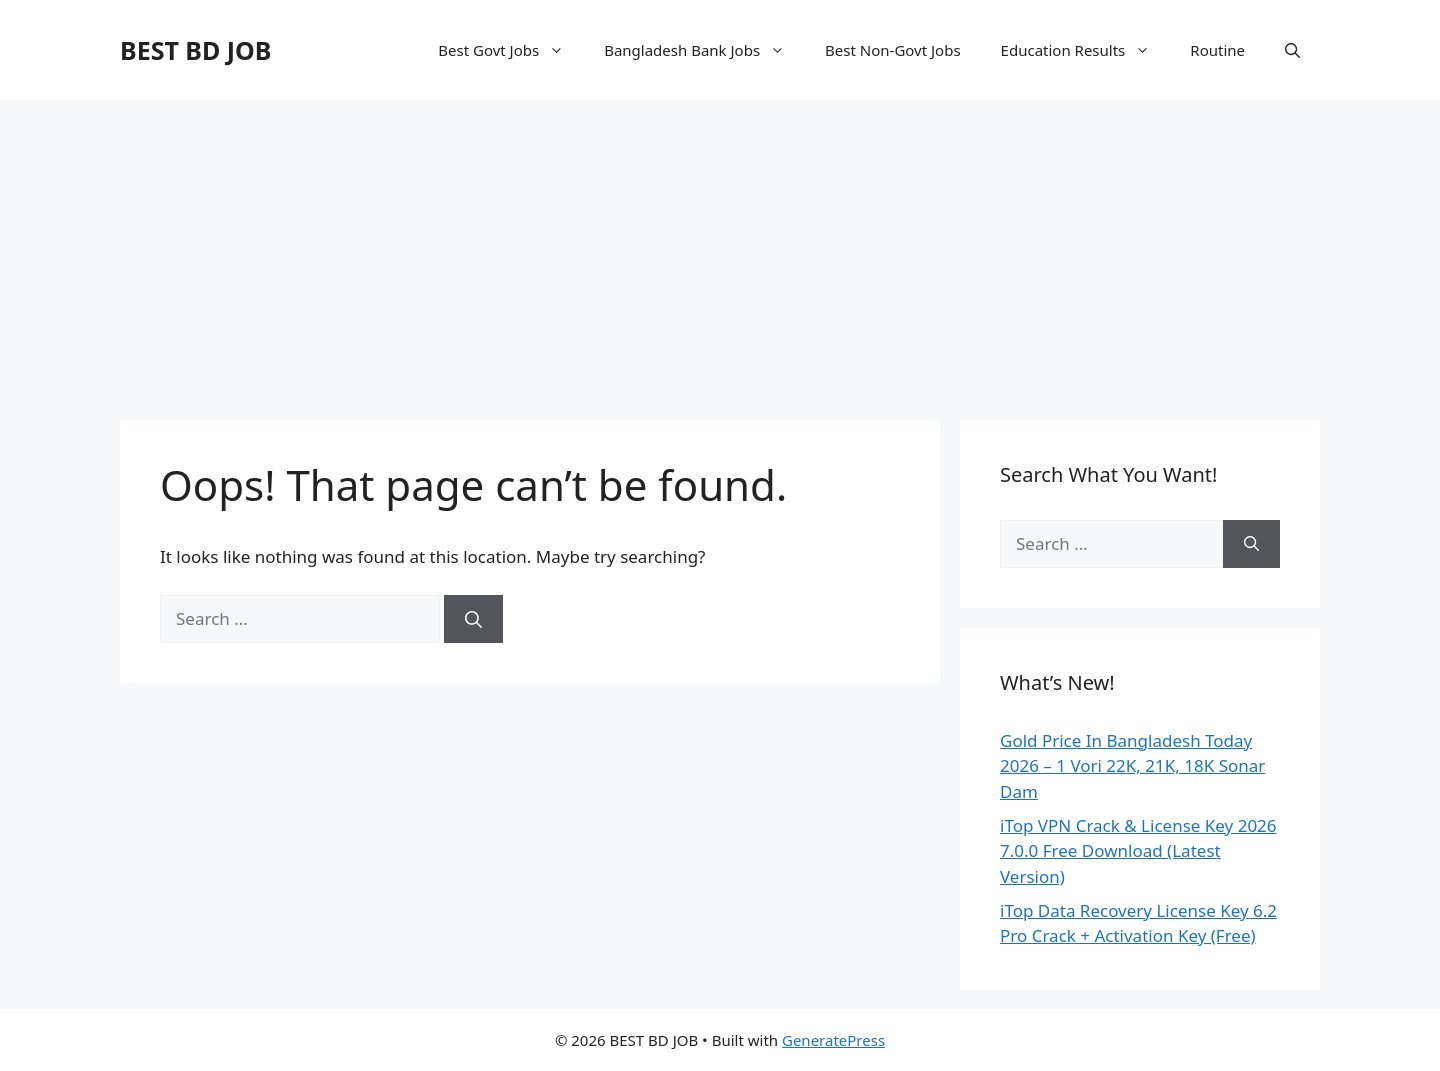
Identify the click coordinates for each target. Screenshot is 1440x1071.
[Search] (473, 619)
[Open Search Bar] (1292, 50)
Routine (1217, 50)
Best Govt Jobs (511, 50)
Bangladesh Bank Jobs (704, 50)
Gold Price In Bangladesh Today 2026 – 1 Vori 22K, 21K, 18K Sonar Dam (1132, 766)
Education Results (1086, 50)
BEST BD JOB (195, 50)
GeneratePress (833, 1040)
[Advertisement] (720, 250)
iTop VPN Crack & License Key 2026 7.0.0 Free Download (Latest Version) (1138, 851)
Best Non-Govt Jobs (893, 50)
